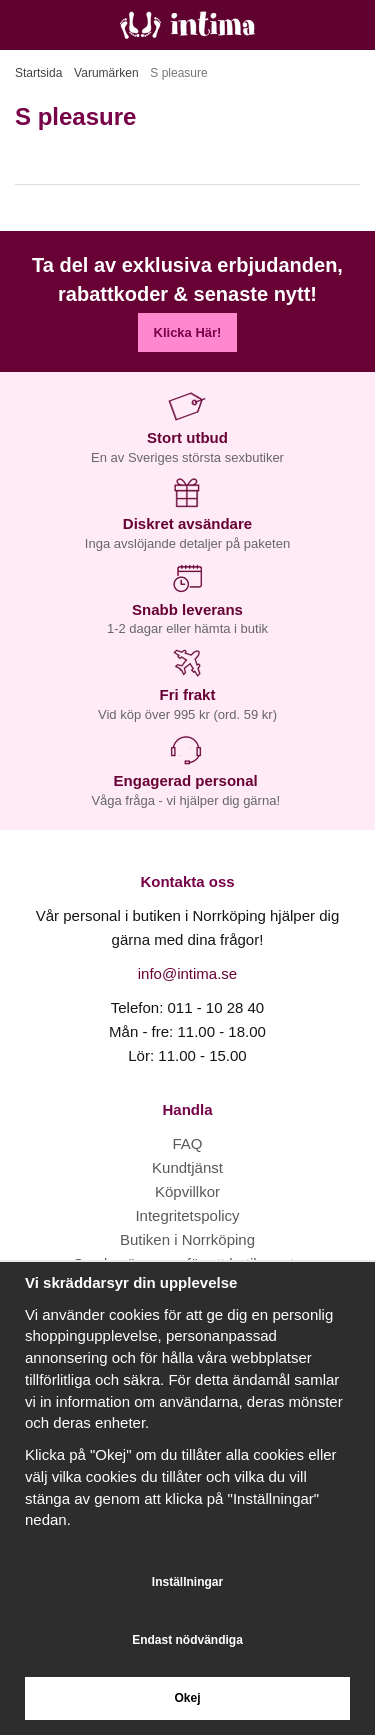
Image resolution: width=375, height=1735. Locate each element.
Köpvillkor (187, 1191)
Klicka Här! (188, 332)
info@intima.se (187, 973)
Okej (187, 1698)
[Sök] (67, 25)
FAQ (187, 1143)
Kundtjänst (187, 1167)
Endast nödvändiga (187, 1640)
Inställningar (187, 1582)
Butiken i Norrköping (187, 1239)
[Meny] (22, 25)
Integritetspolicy (187, 1215)
